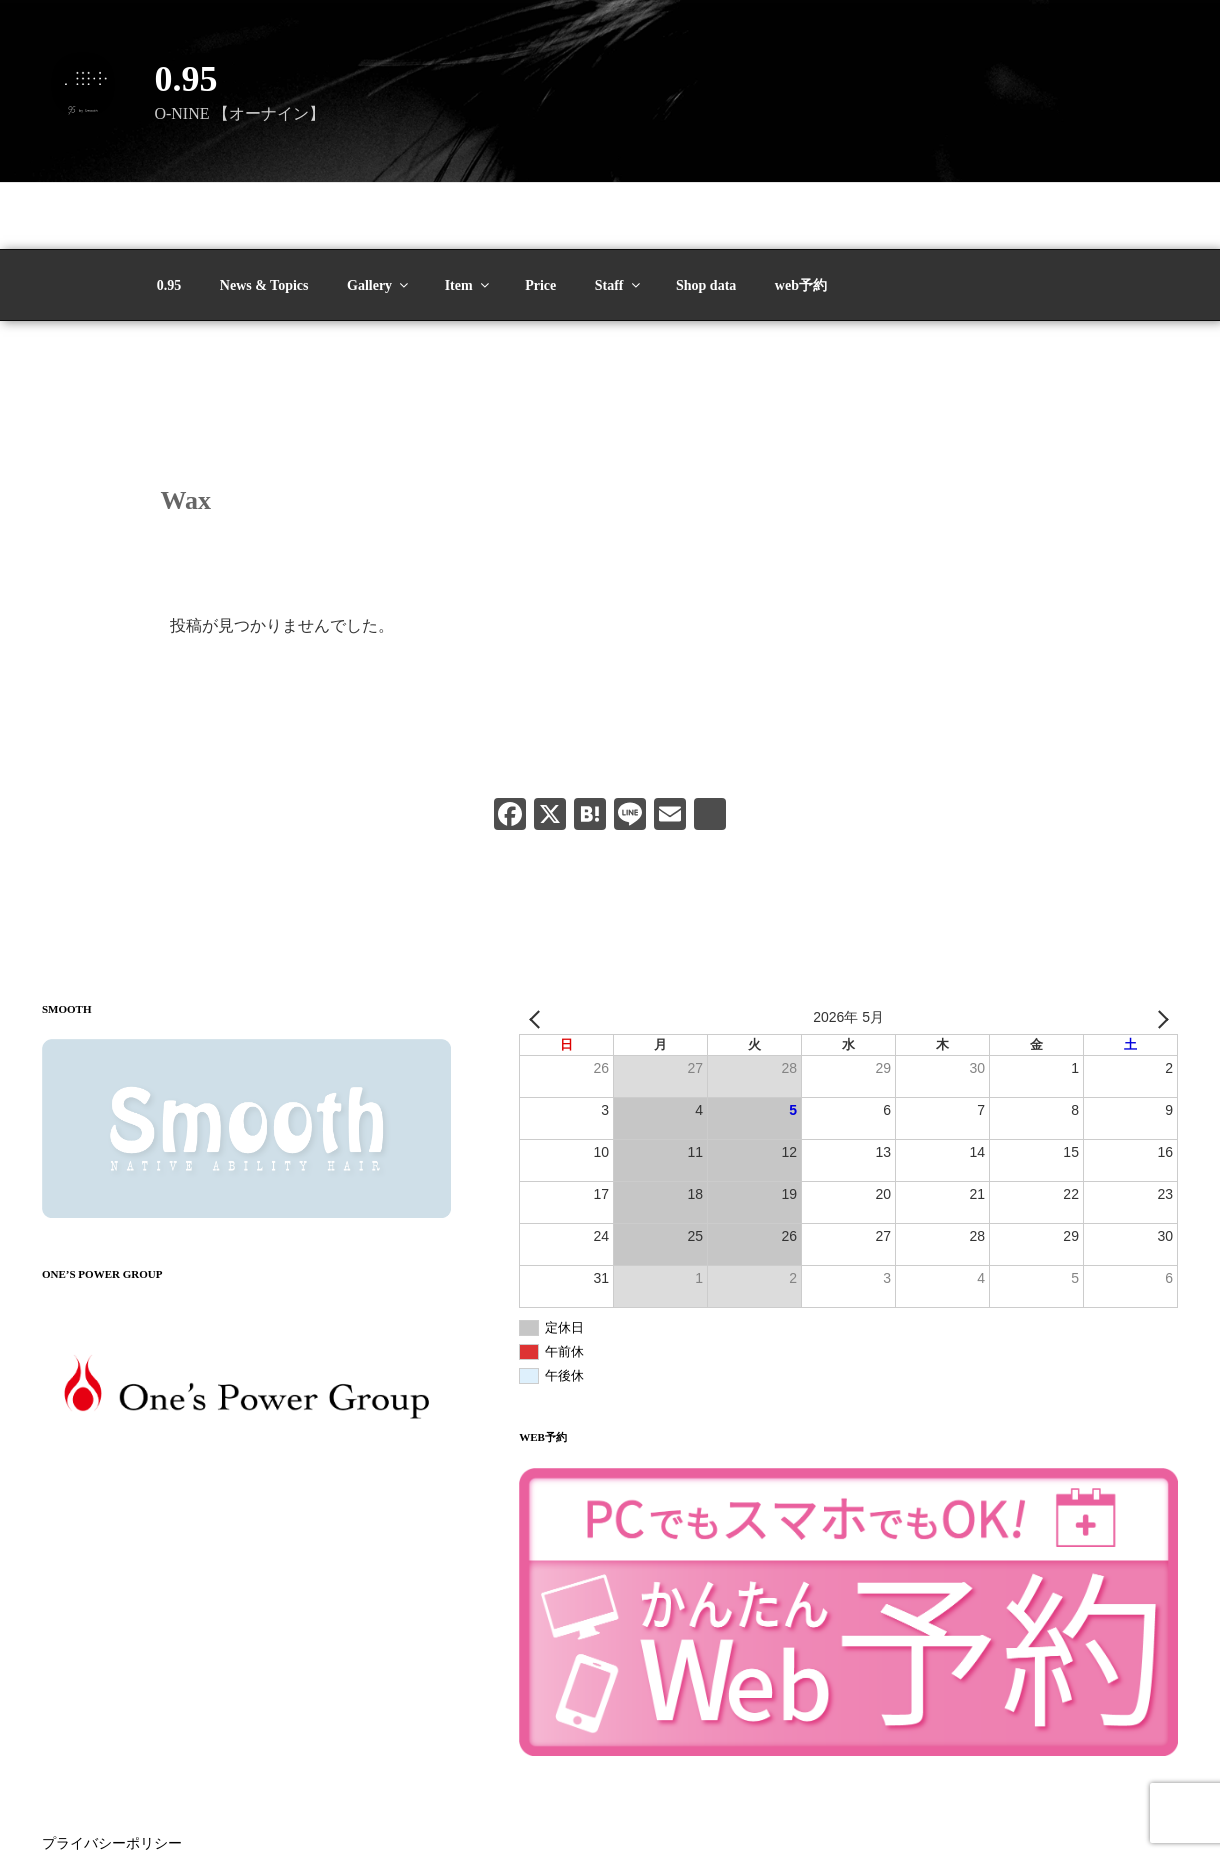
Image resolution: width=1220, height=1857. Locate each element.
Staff (619, 219)
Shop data (706, 219)
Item (468, 219)
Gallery (379, 219)
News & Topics (264, 219)
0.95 (185, 79)
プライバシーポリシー (112, 1777)
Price (540, 219)
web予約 (801, 219)
